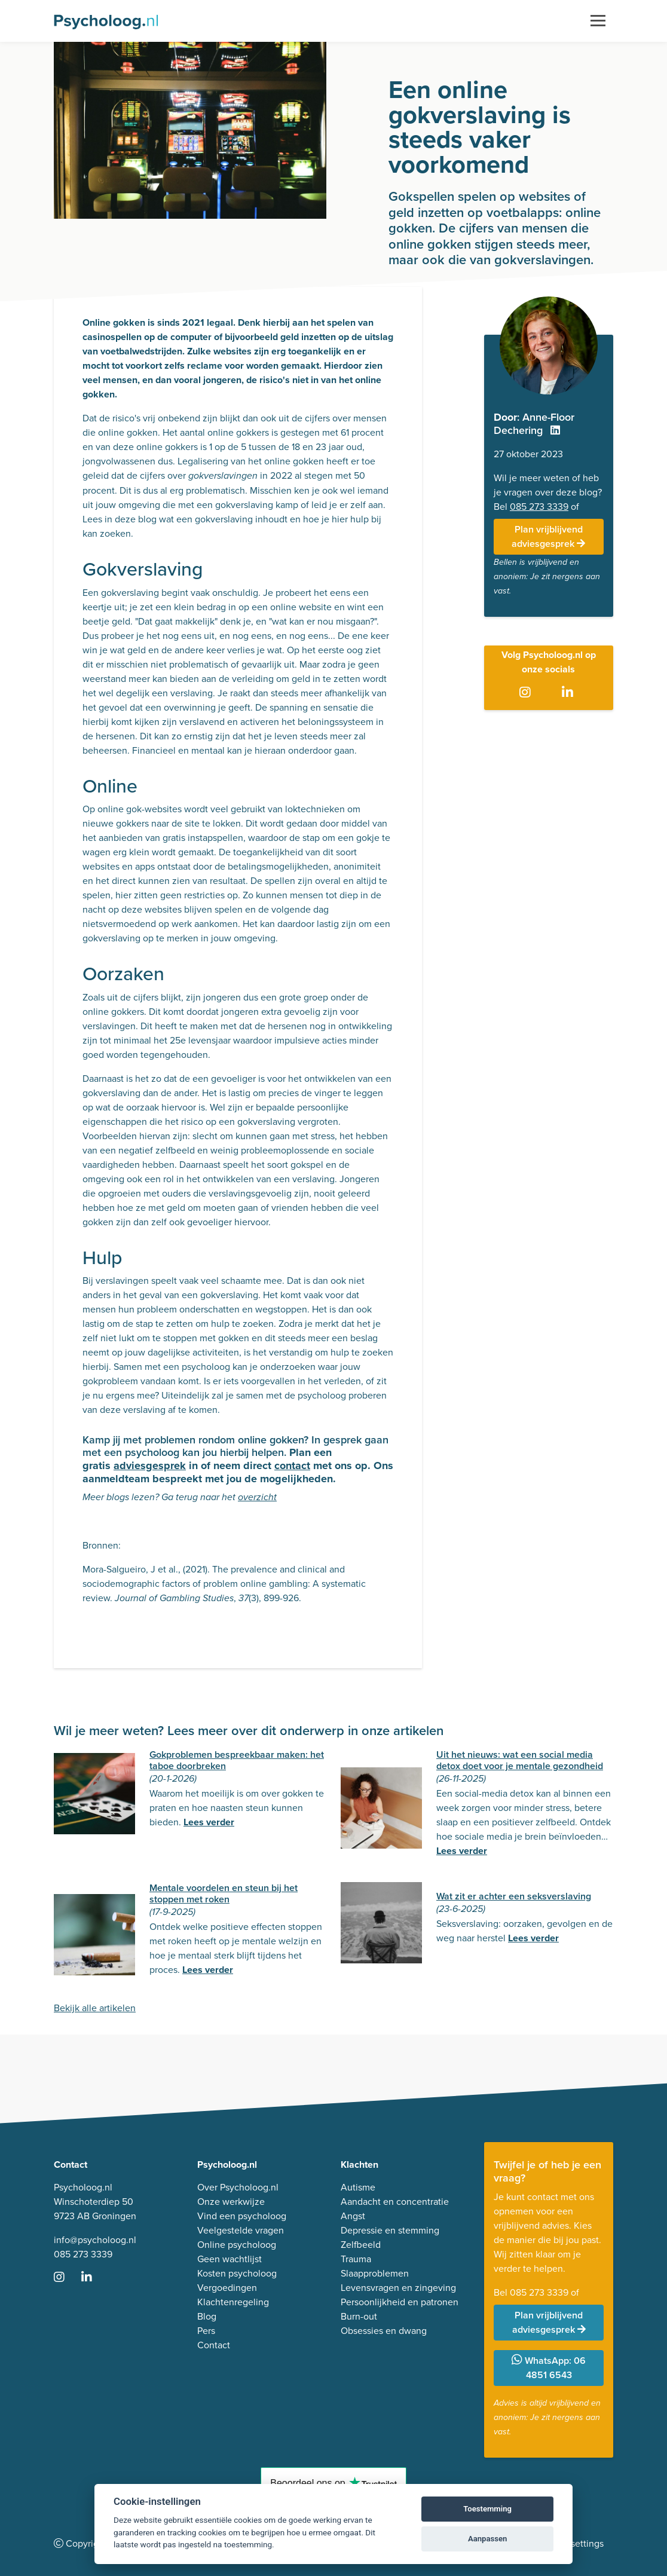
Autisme (358, 2187)
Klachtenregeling (233, 2302)
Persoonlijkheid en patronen (399, 2302)
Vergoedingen (227, 2287)
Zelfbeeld (361, 2244)
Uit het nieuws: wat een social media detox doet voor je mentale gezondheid (519, 1760)
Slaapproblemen (375, 2273)
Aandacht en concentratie (395, 2201)
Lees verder (208, 1822)
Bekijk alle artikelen (95, 2008)
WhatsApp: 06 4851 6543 (549, 2368)
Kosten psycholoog (237, 2273)
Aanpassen (487, 2538)
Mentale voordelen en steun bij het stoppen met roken (223, 1893)
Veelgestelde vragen (240, 2230)
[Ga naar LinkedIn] (570, 693)
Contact (213, 2345)
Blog (206, 2316)
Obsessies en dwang (384, 2331)
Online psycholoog (236, 2244)
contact (292, 1465)
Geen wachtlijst (229, 2259)
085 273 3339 (539, 506)
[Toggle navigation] (598, 21)
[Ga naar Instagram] (527, 693)
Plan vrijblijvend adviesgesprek (548, 536)
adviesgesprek (150, 1465)
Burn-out (359, 2316)
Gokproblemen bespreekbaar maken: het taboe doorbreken (236, 1760)
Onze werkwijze (231, 2201)
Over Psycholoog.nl (238, 2187)
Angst (353, 2216)
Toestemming (487, 2508)
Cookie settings (571, 2543)
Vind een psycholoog (241, 2216)
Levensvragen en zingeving (398, 2287)
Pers (206, 2331)
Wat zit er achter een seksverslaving (513, 1896)
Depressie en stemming (390, 2230)
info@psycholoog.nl (95, 2240)
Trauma (356, 2259)
